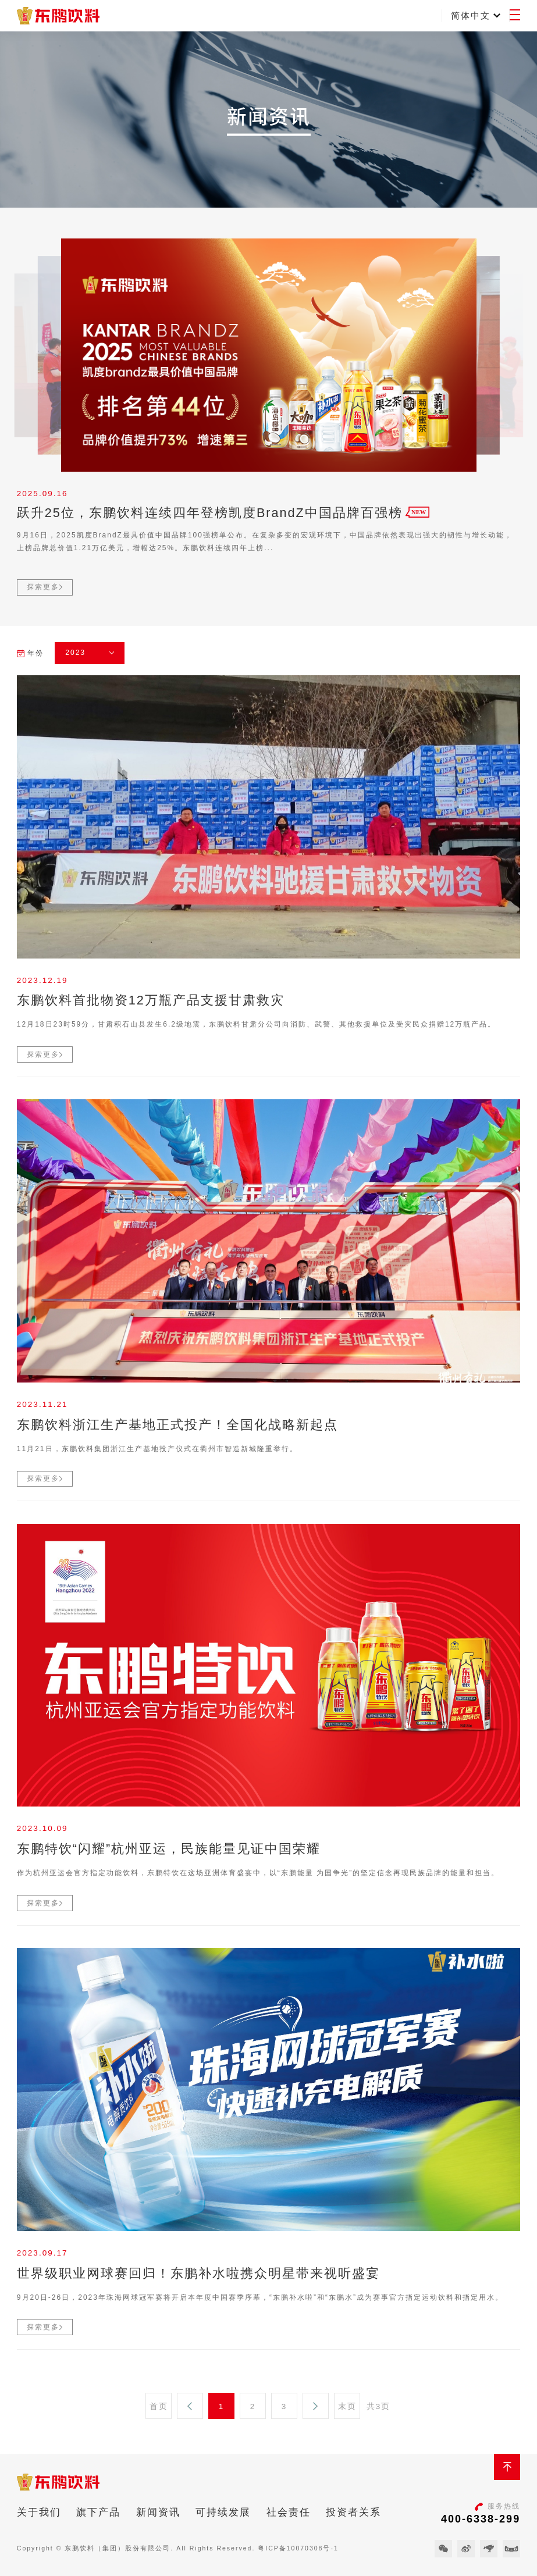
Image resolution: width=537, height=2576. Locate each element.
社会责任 (288, 2512)
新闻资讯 (158, 2512)
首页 (159, 2406)
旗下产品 (98, 2512)
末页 (347, 2406)
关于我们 (39, 2512)
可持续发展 (223, 2512)
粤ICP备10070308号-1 (298, 2548)
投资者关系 (353, 2512)
